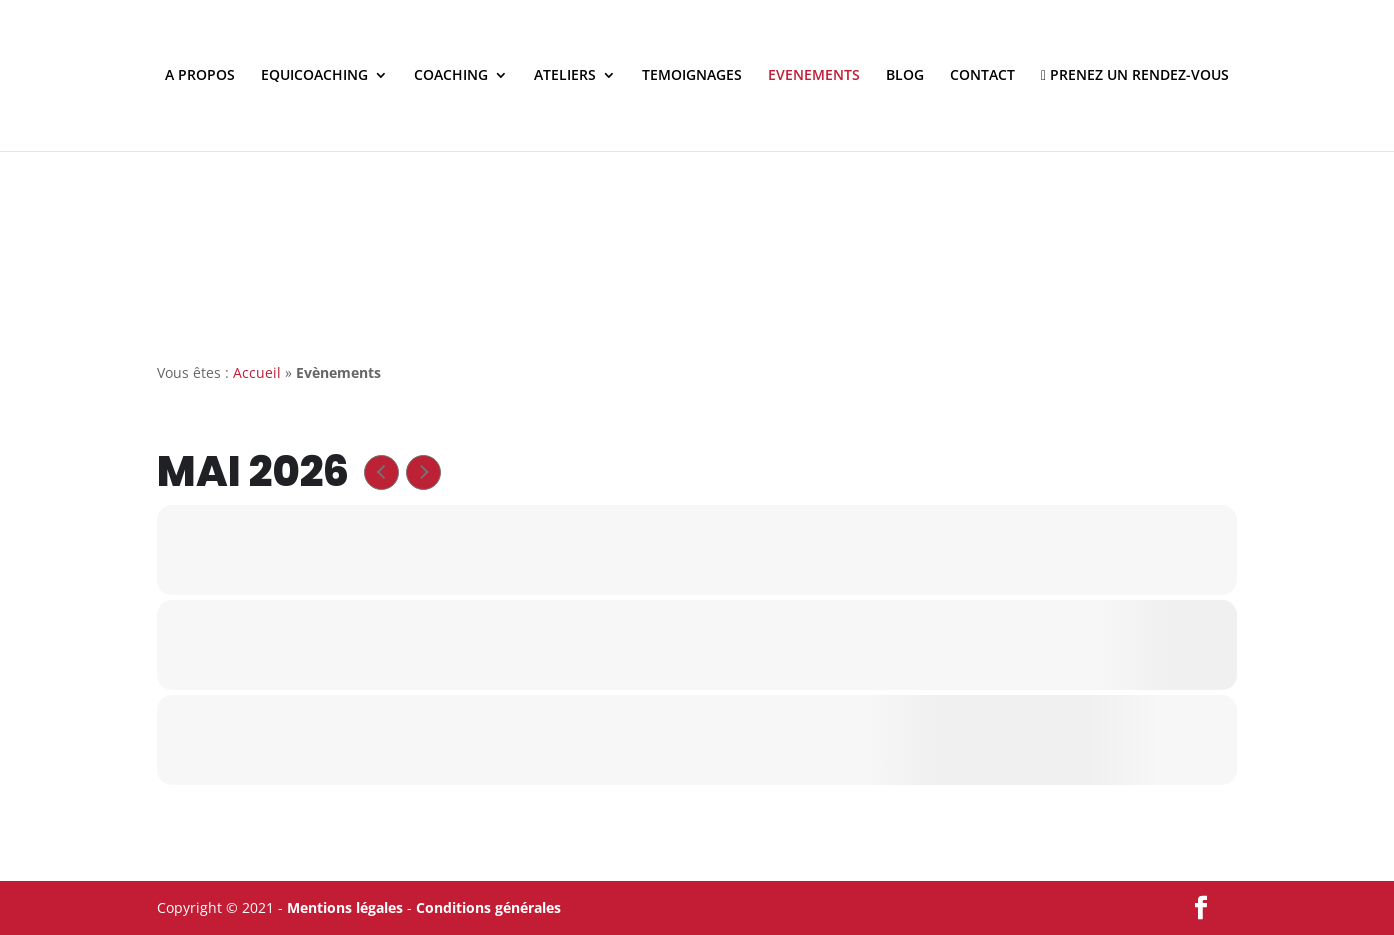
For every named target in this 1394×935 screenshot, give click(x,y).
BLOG (905, 76)
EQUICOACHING (314, 76)
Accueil (257, 372)
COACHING (451, 76)
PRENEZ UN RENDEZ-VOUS (1135, 76)
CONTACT (982, 76)
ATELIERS (565, 76)
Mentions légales (345, 907)
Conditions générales (488, 907)
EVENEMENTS (814, 76)
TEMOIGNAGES (692, 76)
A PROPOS (200, 76)
